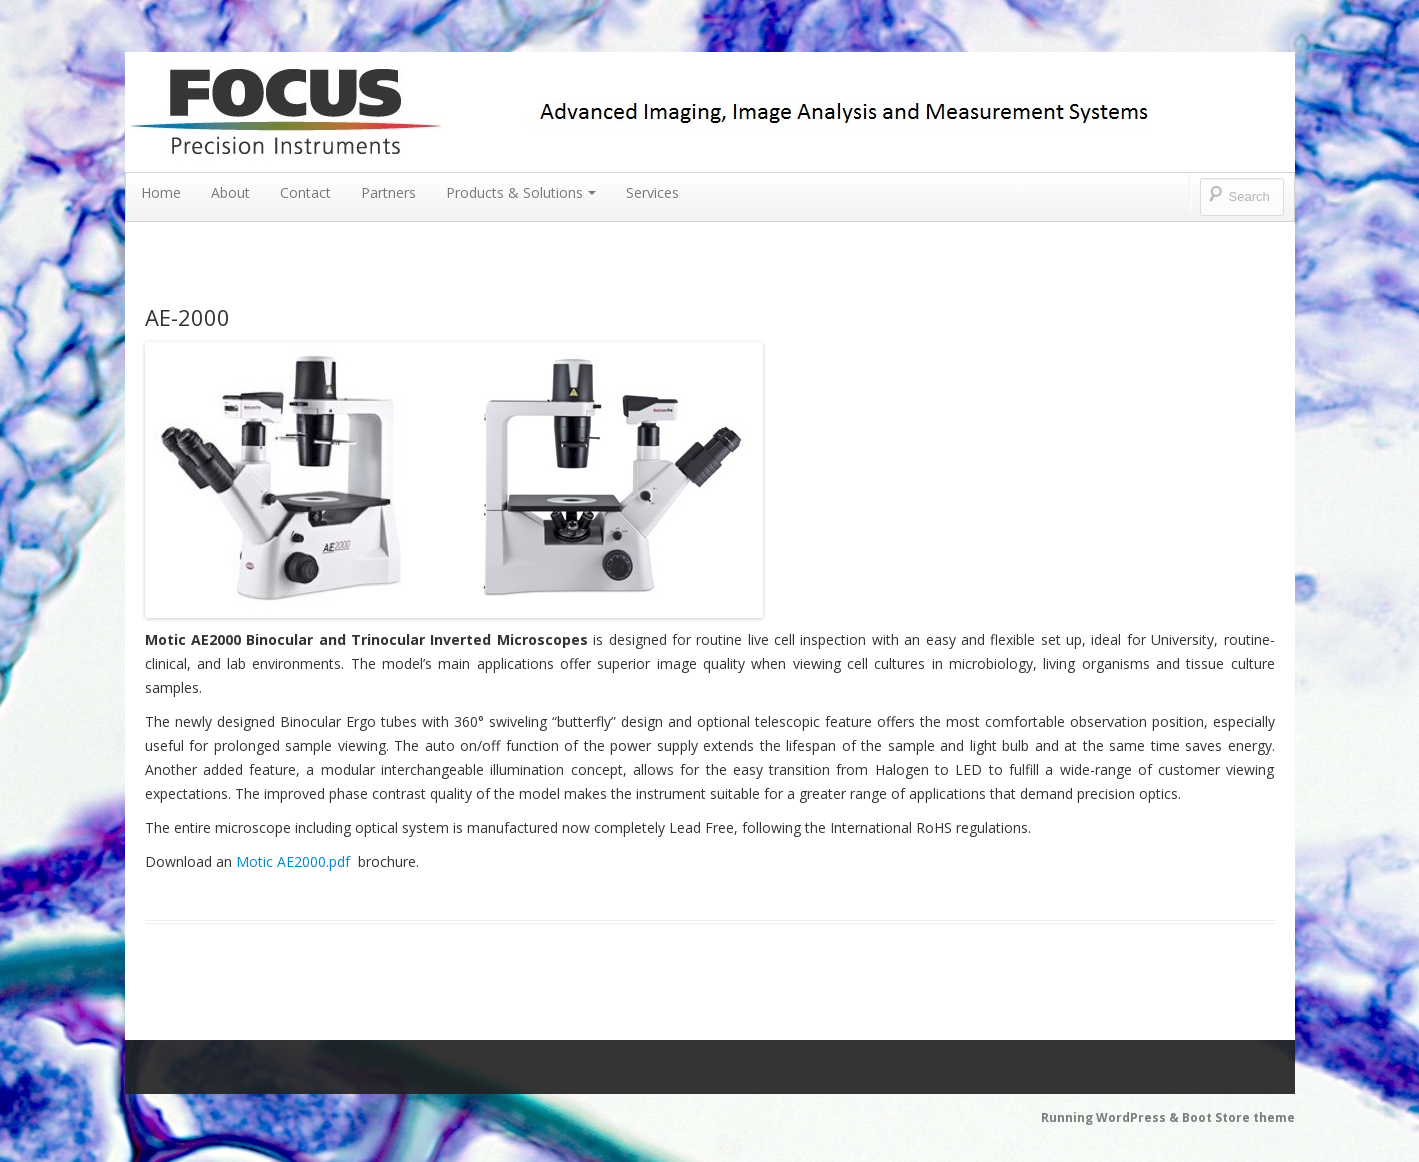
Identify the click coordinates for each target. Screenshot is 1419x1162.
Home (161, 192)
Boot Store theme (1238, 1117)
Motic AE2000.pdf (293, 861)
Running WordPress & (1111, 1117)
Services (652, 192)
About (230, 192)
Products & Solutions (521, 192)
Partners (388, 192)
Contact (305, 192)
